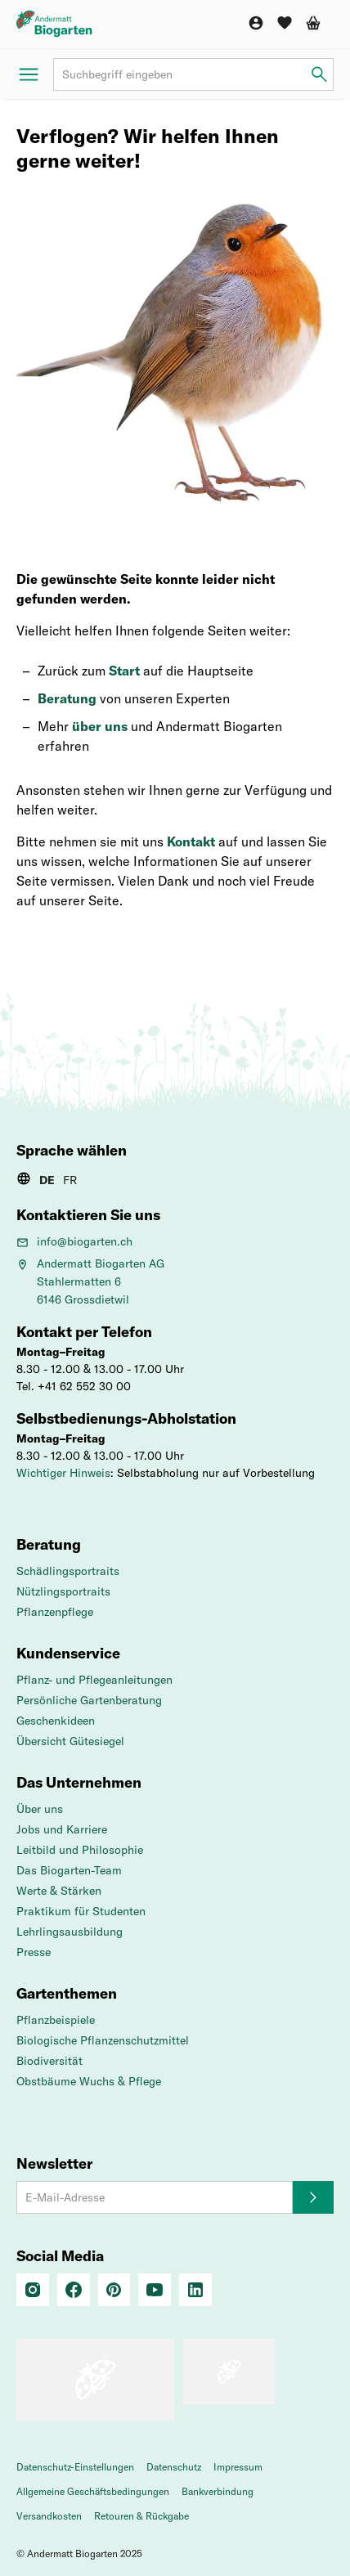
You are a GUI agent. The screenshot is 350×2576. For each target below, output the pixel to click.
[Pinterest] (114, 2289)
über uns (100, 726)
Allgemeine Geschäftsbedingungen (92, 2491)
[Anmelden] (313, 2197)
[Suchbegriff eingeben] (319, 75)
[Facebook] (73, 2289)
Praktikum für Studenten (81, 1911)
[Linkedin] (195, 2289)
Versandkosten (49, 2516)
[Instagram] (32, 2289)
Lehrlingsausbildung (69, 1931)
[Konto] (256, 23)
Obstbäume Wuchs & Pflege (88, 2081)
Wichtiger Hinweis (63, 1472)
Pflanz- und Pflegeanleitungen (94, 1679)
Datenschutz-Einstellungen (75, 2467)
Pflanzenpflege (54, 1611)
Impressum (237, 2467)
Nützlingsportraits (63, 1591)
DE (47, 1180)
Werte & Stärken (58, 1890)
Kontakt (191, 841)
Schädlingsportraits (67, 1571)
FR (70, 1180)
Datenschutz (173, 2467)
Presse (33, 1952)
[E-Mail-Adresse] (154, 2197)
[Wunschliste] (284, 23)
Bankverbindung (218, 2491)
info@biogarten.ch (74, 1241)
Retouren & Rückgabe (141, 2516)
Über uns (39, 1809)
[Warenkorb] (313, 23)
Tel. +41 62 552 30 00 (73, 1386)
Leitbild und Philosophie (79, 1849)
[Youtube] (154, 2289)
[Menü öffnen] (28, 74)
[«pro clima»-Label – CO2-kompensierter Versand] (229, 2371)
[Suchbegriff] (193, 74)
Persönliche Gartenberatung (89, 1700)
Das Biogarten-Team (69, 1870)
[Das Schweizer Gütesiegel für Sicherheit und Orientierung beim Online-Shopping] (95, 2380)
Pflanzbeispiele (55, 2020)
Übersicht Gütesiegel (70, 1741)
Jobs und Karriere (61, 1829)
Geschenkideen (55, 1720)
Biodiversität (49, 2060)
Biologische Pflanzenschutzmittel (102, 2040)
